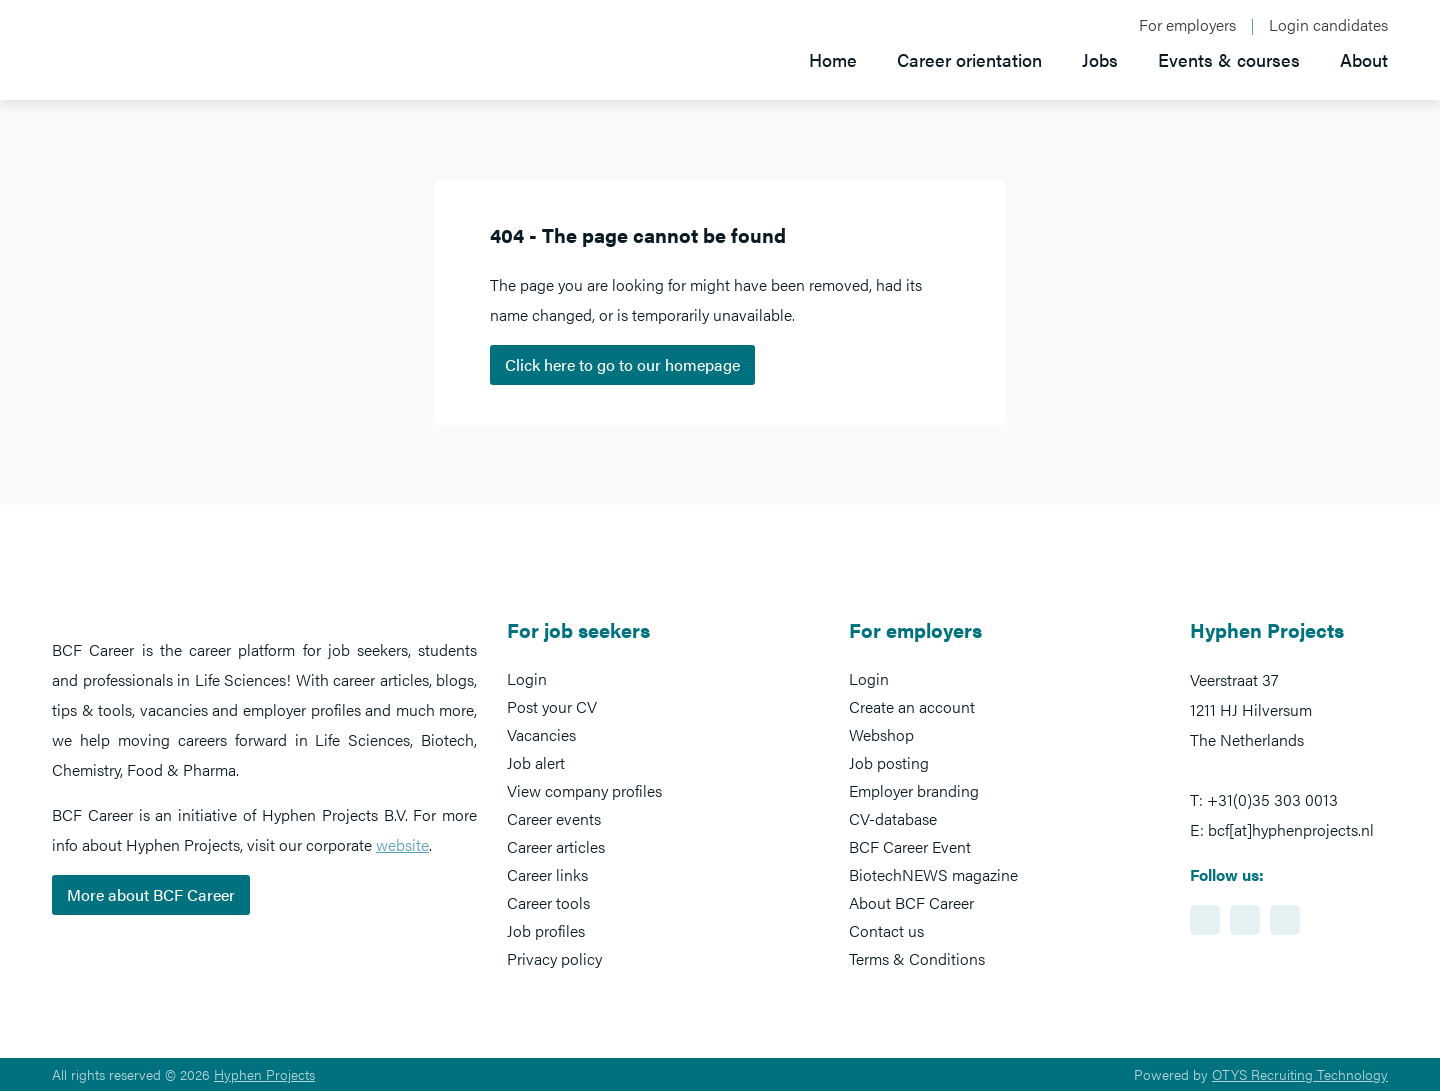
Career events (554, 818)
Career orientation (969, 59)
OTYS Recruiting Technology (1300, 1074)
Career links (547, 874)
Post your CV (552, 706)
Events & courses (1229, 59)
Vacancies (541, 734)
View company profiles (584, 790)
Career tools (548, 902)
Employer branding (914, 790)
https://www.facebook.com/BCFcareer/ (1245, 920)
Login (527, 678)
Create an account (912, 706)
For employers (1187, 25)
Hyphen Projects (264, 1074)
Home (833, 59)
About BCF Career (911, 902)
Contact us (886, 930)
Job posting (889, 762)
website (402, 844)
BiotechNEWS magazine (933, 874)
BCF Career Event (910, 846)
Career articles (556, 846)
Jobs (1100, 59)
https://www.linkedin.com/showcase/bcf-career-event (1205, 920)
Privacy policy (554, 958)
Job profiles (546, 930)
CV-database (893, 818)
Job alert (536, 762)
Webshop (881, 734)
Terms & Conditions (917, 958)
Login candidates (1328, 25)
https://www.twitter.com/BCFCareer (1285, 920)
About (1364, 59)
